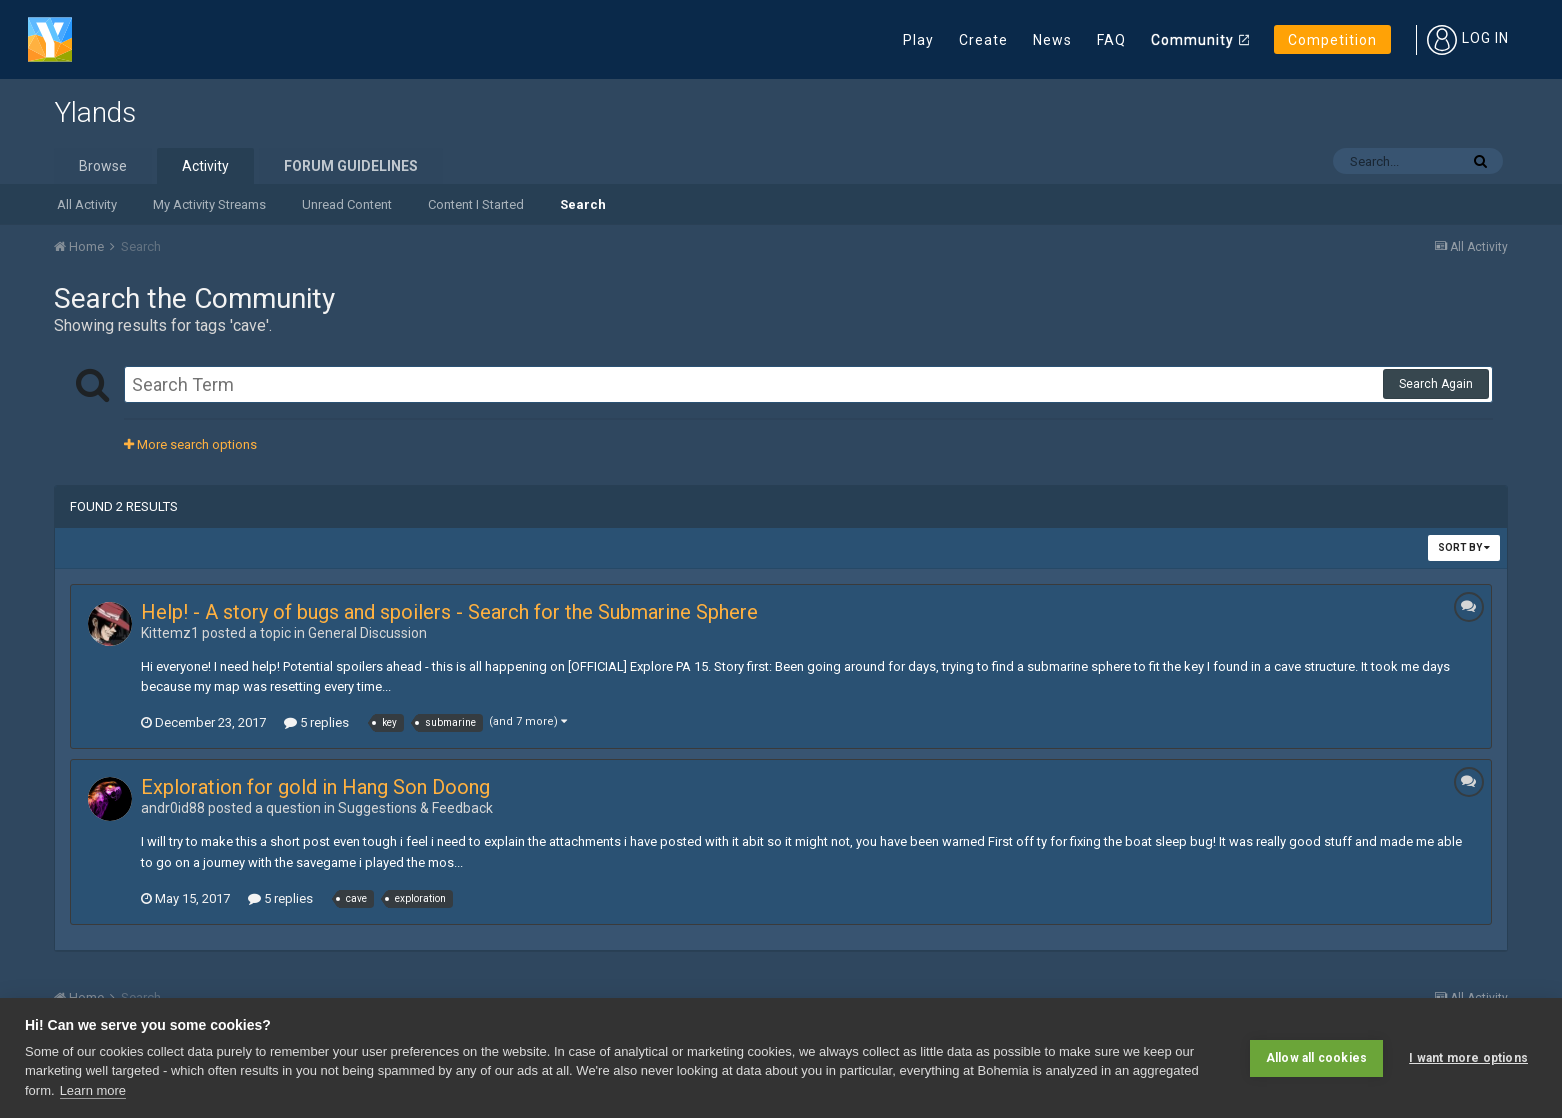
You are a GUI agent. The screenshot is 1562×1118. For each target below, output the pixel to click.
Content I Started (476, 204)
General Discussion (367, 633)
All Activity (87, 204)
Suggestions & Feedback (415, 808)
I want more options (1468, 1058)
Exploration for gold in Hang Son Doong (315, 787)
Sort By (1464, 547)
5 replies (316, 722)
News (1052, 40)
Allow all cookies (1316, 1058)
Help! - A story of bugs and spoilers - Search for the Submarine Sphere (449, 612)
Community (1192, 40)
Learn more (93, 1090)
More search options (190, 444)
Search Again (1436, 384)
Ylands (95, 112)
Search (583, 204)
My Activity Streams (209, 204)
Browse (103, 166)
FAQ (1111, 40)
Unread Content (347, 204)
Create (983, 40)
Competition (1332, 40)
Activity (205, 166)
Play (918, 40)
